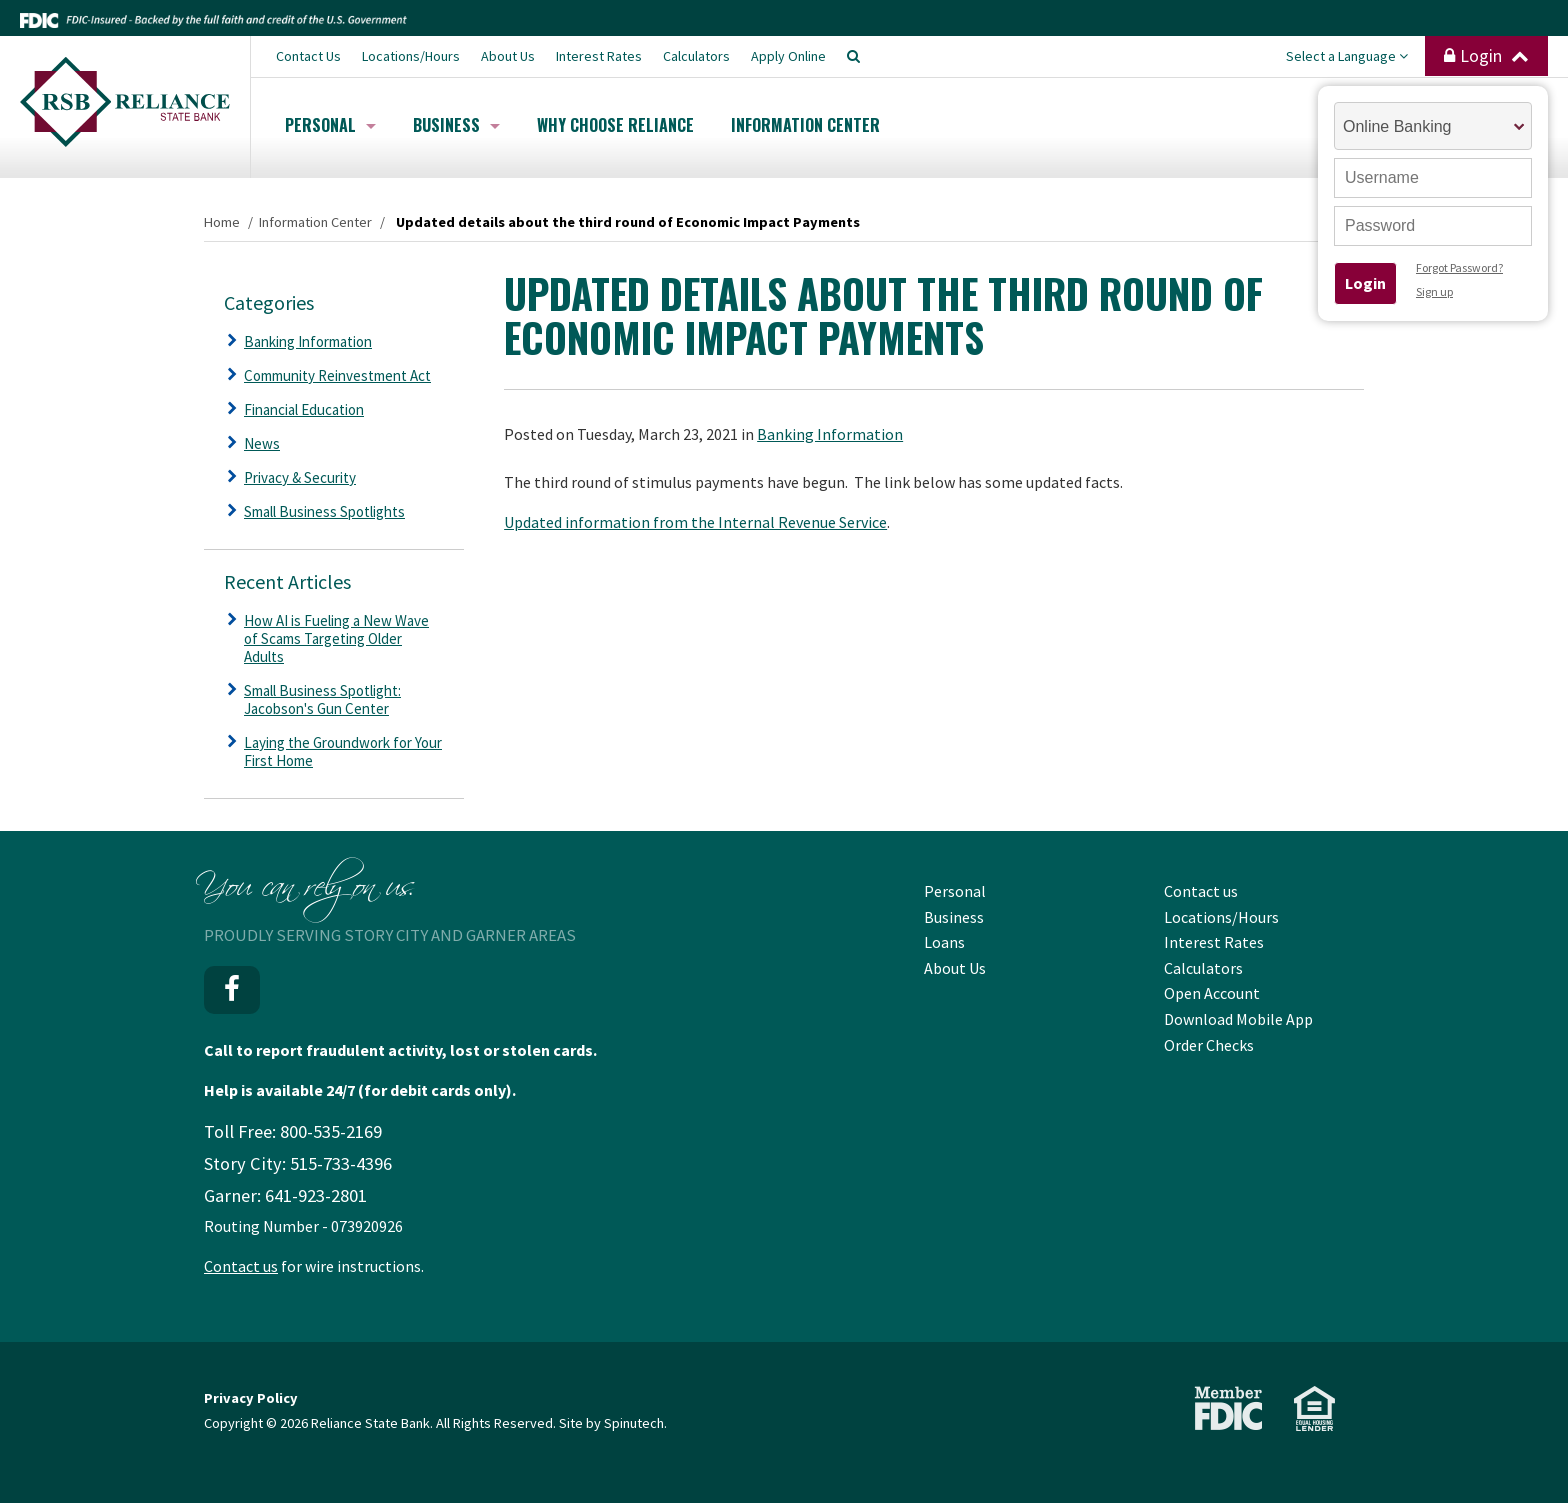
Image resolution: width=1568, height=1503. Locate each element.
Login (1486, 56)
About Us (508, 56)
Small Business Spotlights (324, 511)
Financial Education (304, 409)
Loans (944, 942)
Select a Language (1347, 56)
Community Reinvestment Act (337, 375)
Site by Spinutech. (613, 1423)
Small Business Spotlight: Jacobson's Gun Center (322, 699)
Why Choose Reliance (615, 125)
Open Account (1212, 993)
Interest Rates (599, 56)
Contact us (241, 1266)
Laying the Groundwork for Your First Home (343, 751)
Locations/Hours (411, 56)
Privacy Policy (251, 1398)
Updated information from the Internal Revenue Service (695, 522)
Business (456, 125)
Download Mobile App (1238, 1019)
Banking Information (830, 434)
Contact (308, 56)
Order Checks (1209, 1045)
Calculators (696, 56)
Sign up (1434, 291)
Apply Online (788, 56)
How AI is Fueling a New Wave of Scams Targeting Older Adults (336, 638)
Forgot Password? (1459, 267)
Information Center (805, 125)
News (262, 443)
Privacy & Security (300, 477)
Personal (330, 125)
